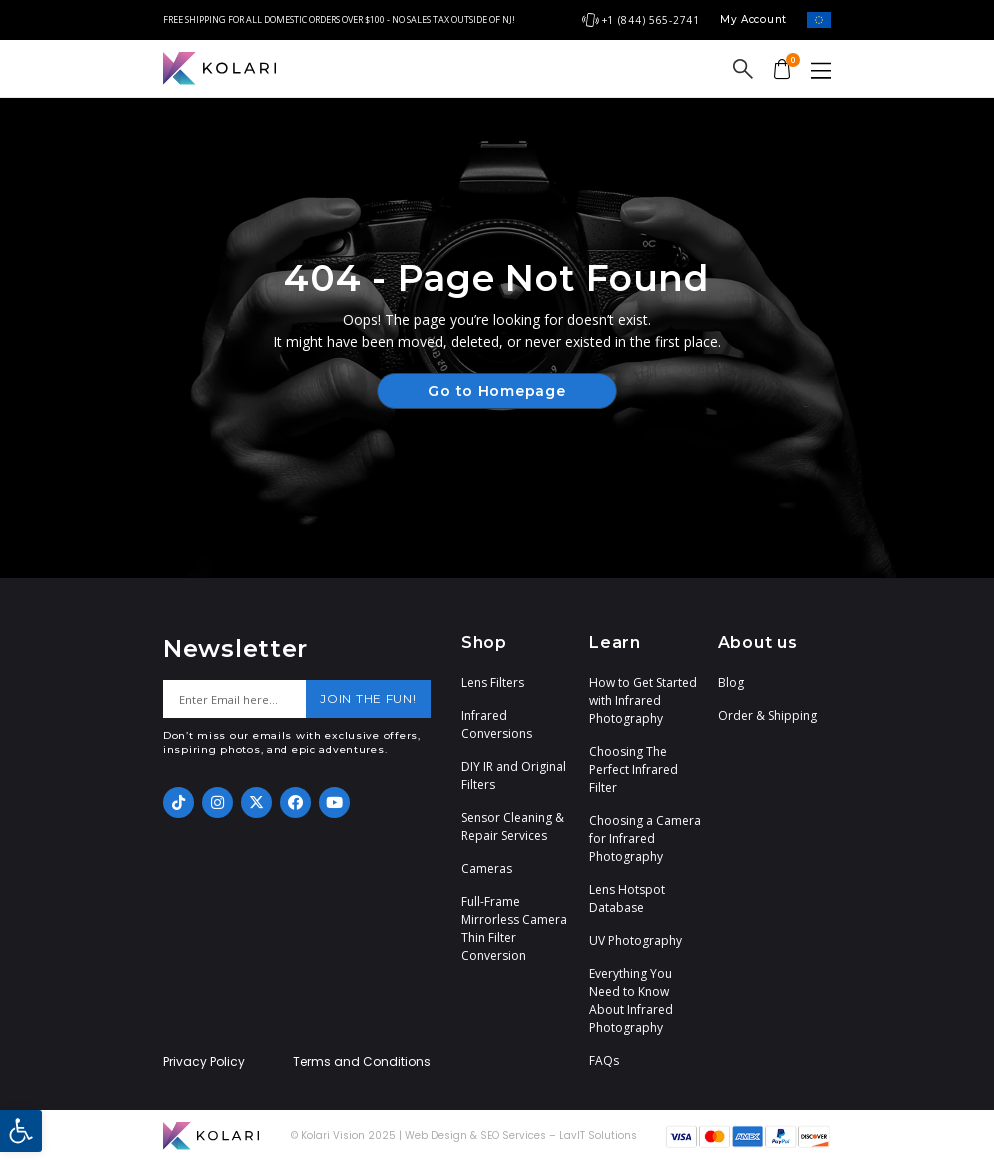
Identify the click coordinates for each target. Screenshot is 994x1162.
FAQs (604, 1060)
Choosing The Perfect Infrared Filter (633, 769)
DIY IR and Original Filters (513, 775)
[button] (21, 1131)
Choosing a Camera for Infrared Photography (645, 838)
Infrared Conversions (496, 724)
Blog (731, 682)
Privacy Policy (204, 1062)
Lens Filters (492, 682)
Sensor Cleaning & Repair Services (512, 826)
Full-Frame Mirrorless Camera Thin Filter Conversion (514, 928)
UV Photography (635, 940)
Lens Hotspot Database (627, 898)
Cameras (486, 868)
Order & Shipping (767, 715)
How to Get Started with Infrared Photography (643, 700)
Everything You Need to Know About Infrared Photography (631, 1000)
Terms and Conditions (362, 1062)
